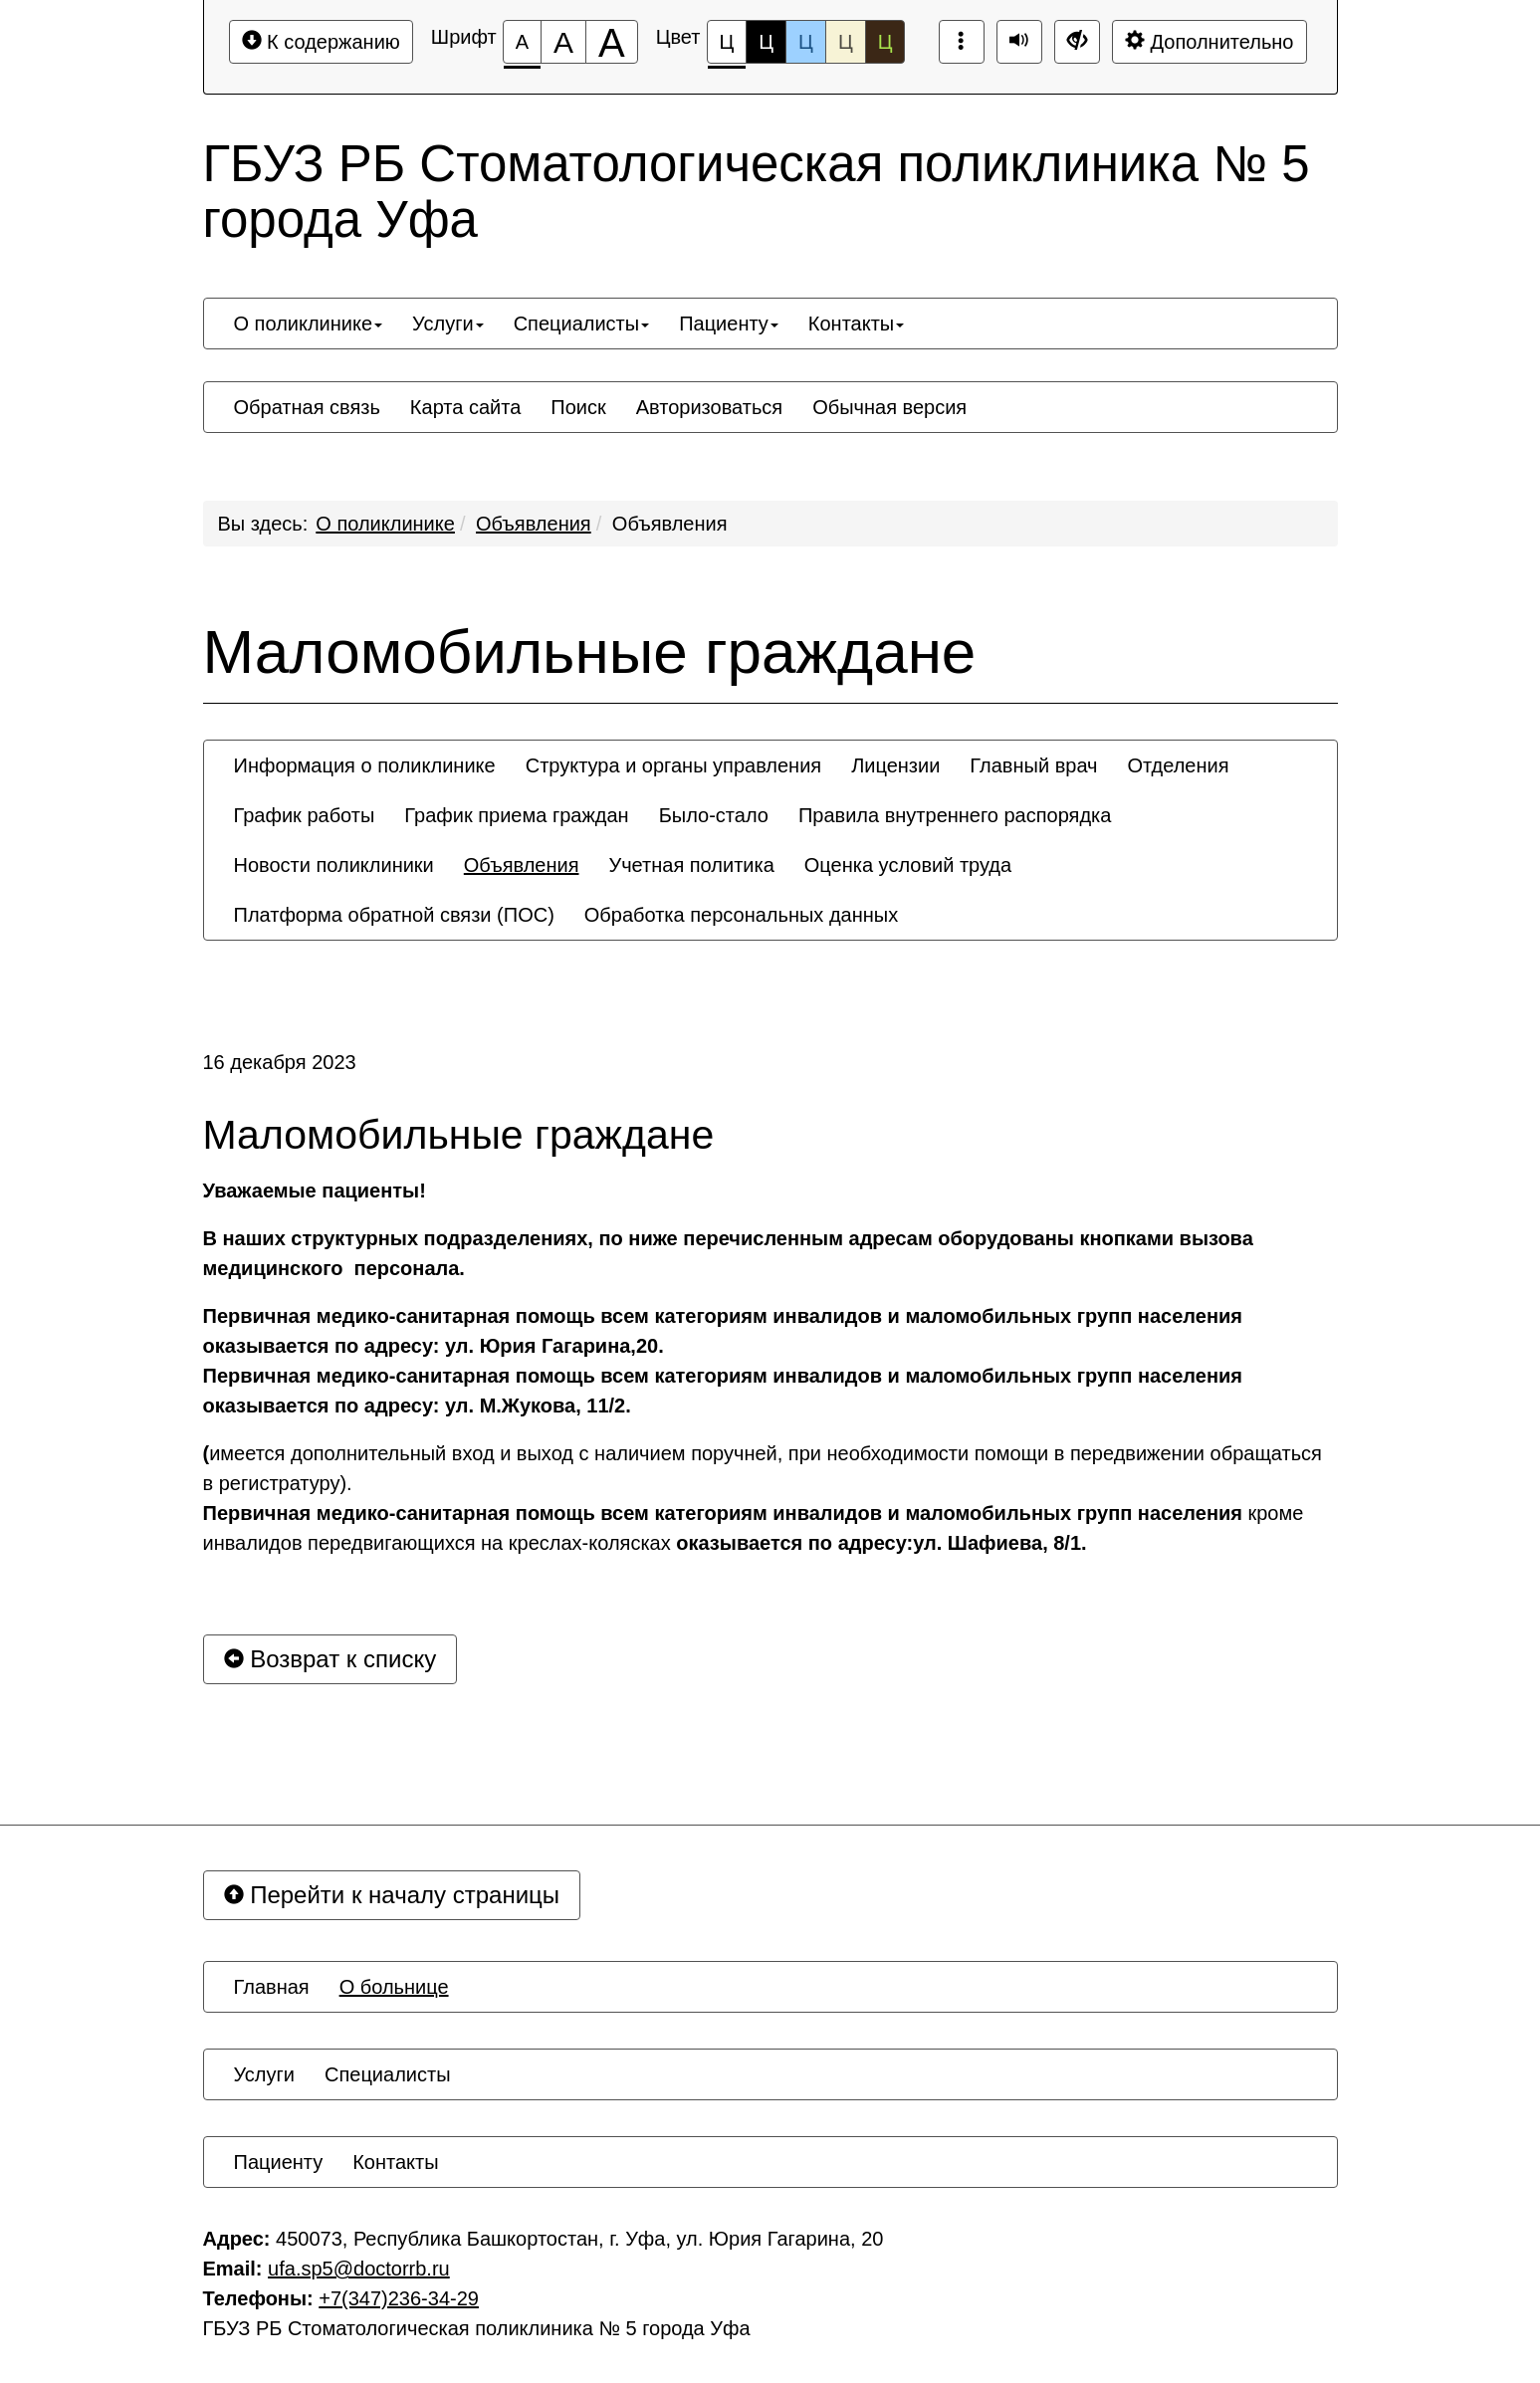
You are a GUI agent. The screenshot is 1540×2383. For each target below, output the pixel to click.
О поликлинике (385, 524)
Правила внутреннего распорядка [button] (955, 815)
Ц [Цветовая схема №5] (885, 42)
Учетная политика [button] (690, 865)
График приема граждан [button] (516, 815)
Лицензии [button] (895, 765)
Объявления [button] (521, 865)
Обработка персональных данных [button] (741, 915)
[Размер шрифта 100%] (522, 42)
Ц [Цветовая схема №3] (805, 42)
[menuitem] (308, 323)
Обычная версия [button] (889, 407)
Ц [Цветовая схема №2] (766, 42)
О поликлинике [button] (308, 323)
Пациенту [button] (728, 323)
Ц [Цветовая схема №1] (727, 47)
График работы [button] (304, 815)
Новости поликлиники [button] (334, 865)
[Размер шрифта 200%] (611, 42)
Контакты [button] (856, 323)
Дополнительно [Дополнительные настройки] (1209, 41)
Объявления (533, 524)
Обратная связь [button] (307, 407)
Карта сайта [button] (465, 407)
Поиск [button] (577, 407)
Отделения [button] (1177, 765)
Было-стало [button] (714, 815)
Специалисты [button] (582, 323)
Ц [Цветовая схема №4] (845, 42)
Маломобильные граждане (590, 652)
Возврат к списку (330, 1658)
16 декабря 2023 (279, 1062)
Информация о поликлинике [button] (365, 765)
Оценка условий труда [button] (907, 865)
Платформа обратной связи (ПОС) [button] (394, 915)
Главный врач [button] (1033, 765)
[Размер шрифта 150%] (563, 42)
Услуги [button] (448, 323)
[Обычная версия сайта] (1077, 42)
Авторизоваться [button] (709, 407)
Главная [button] (272, 1987)
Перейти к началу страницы (392, 1894)
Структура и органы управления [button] (673, 765)
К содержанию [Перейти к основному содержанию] (321, 41)
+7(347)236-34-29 (399, 2298)
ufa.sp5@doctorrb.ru (359, 2268)
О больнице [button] (394, 1987)
